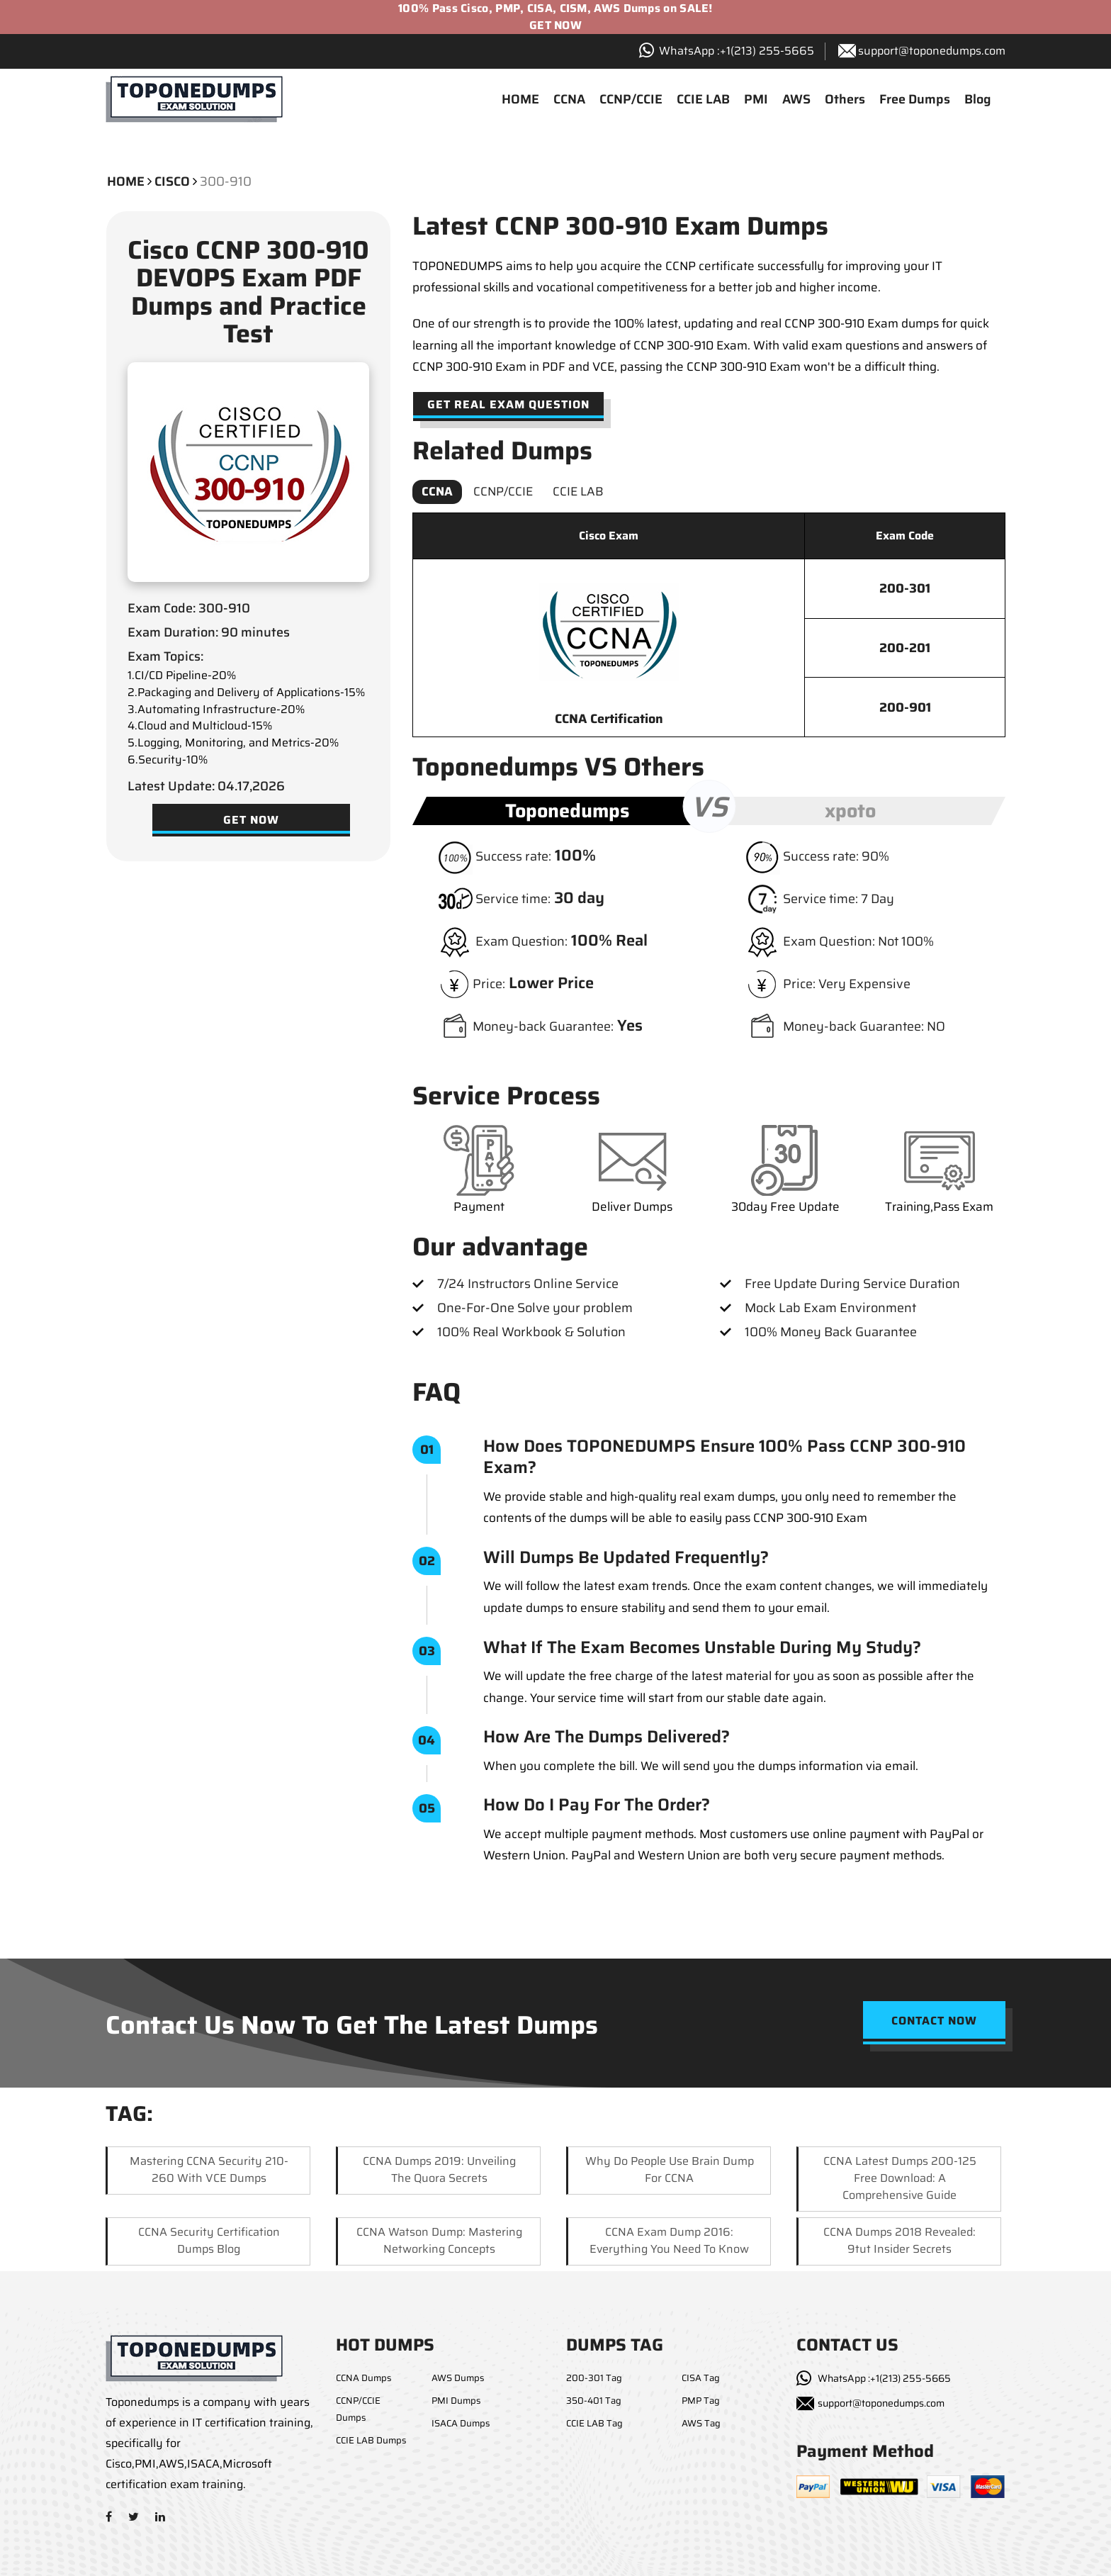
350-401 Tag (593, 2400)
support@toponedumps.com (931, 51)
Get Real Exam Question (508, 404)
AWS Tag (701, 2423)
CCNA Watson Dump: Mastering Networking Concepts (439, 2240)
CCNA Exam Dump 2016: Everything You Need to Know (669, 2240)
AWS (796, 99)
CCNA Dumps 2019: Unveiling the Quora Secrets (439, 2169)
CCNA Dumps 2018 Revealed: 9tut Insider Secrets (899, 2240)
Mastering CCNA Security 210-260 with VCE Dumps (209, 2169)
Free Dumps (914, 99)
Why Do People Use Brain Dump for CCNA (669, 2169)
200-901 (905, 707)
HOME (520, 99)
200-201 (904, 648)
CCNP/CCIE (630, 99)
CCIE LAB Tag (594, 2423)
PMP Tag (701, 2400)
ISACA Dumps (461, 2423)
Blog (977, 99)
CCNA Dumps (363, 2377)
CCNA (569, 99)
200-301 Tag (594, 2377)
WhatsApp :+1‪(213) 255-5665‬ (736, 51)
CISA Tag (701, 2377)
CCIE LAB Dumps (371, 2440)
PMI (756, 99)
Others (845, 99)
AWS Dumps (458, 2377)
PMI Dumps (456, 2400)
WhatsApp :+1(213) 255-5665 (884, 2378)
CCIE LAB (703, 99)
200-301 (904, 588)
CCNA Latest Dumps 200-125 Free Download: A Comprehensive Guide (899, 2178)
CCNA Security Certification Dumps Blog (209, 2240)
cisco (172, 181)
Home (126, 181)
